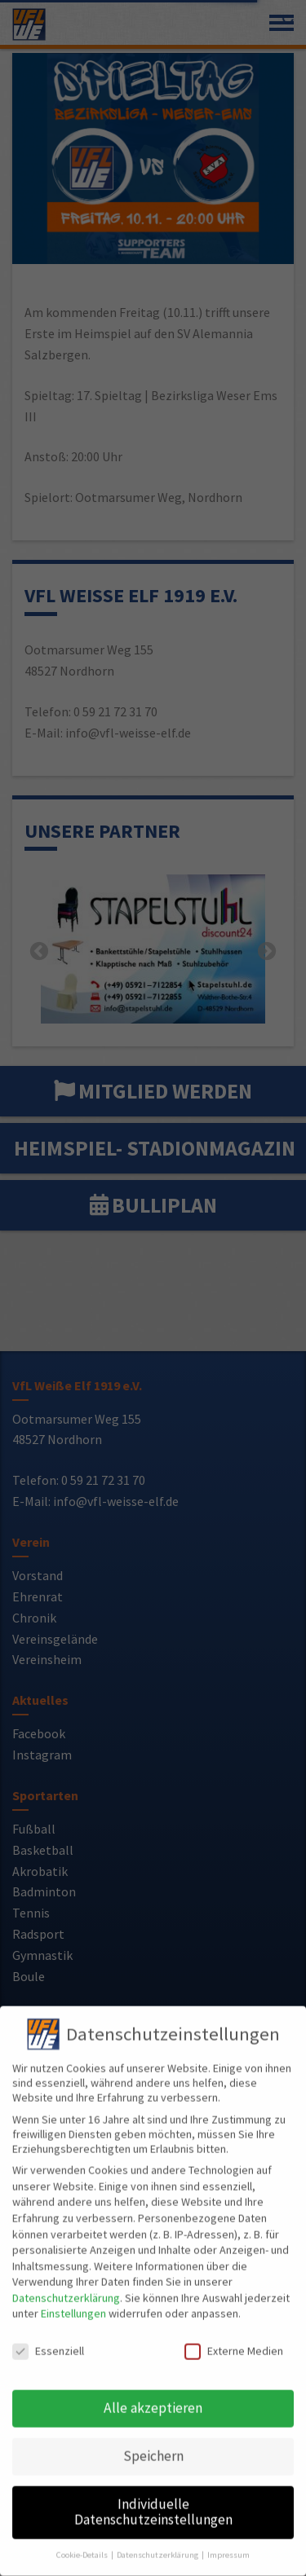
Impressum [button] (228, 2541)
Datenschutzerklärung (66, 2284)
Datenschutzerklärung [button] (158, 2541)
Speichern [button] (153, 2442)
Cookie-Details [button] (82, 2541)
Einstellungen (73, 2299)
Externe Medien (233, 2337)
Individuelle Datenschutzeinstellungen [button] (153, 2498)
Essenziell (48, 2337)
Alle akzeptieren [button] (153, 2394)
